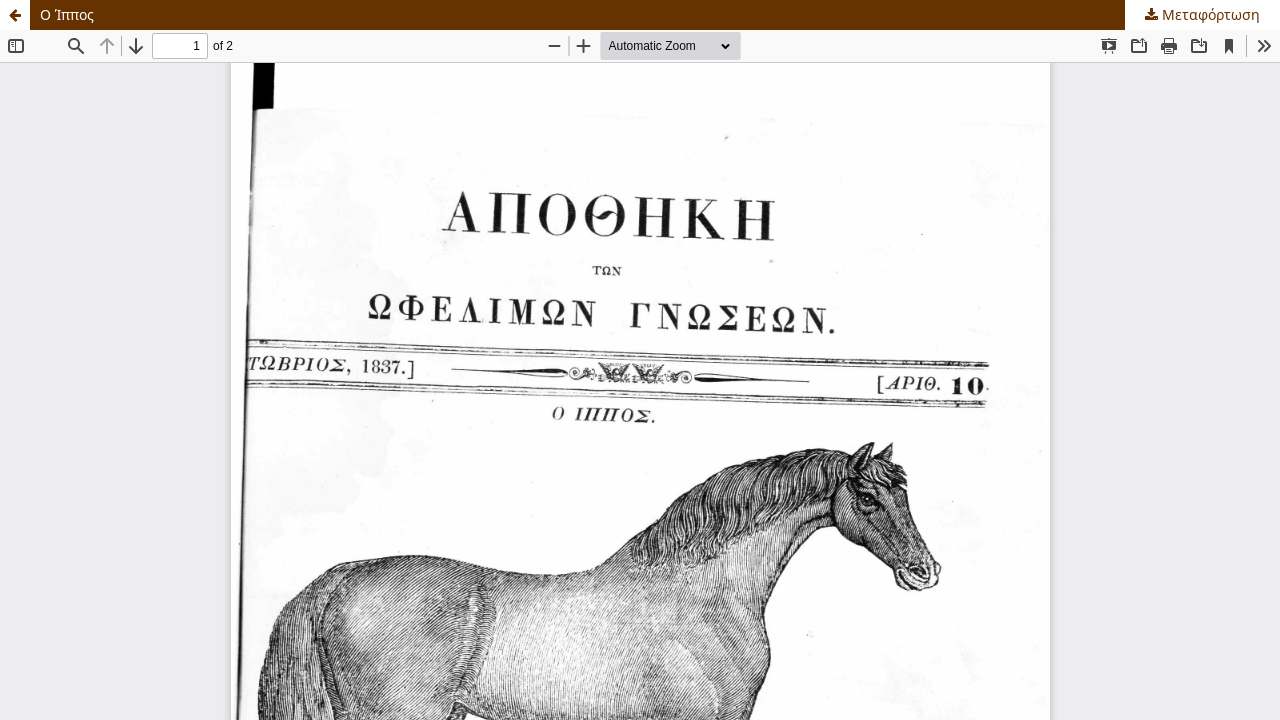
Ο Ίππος (67, 14)
